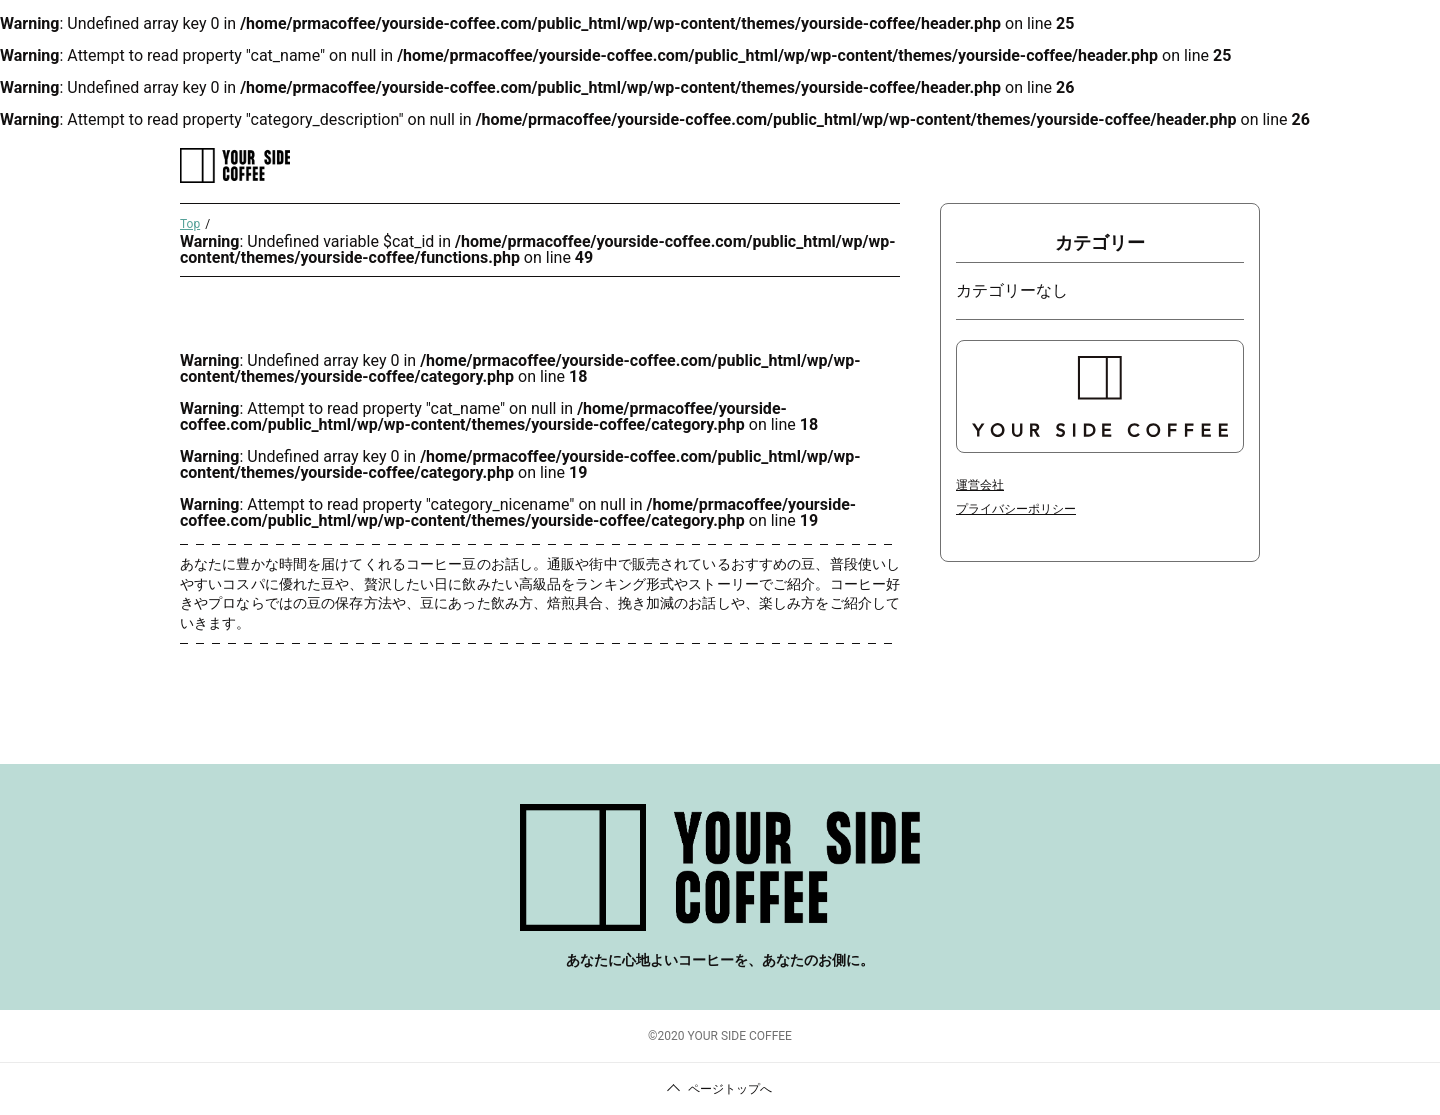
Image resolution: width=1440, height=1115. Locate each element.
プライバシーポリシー (1016, 509)
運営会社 (980, 485)
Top (190, 224)
